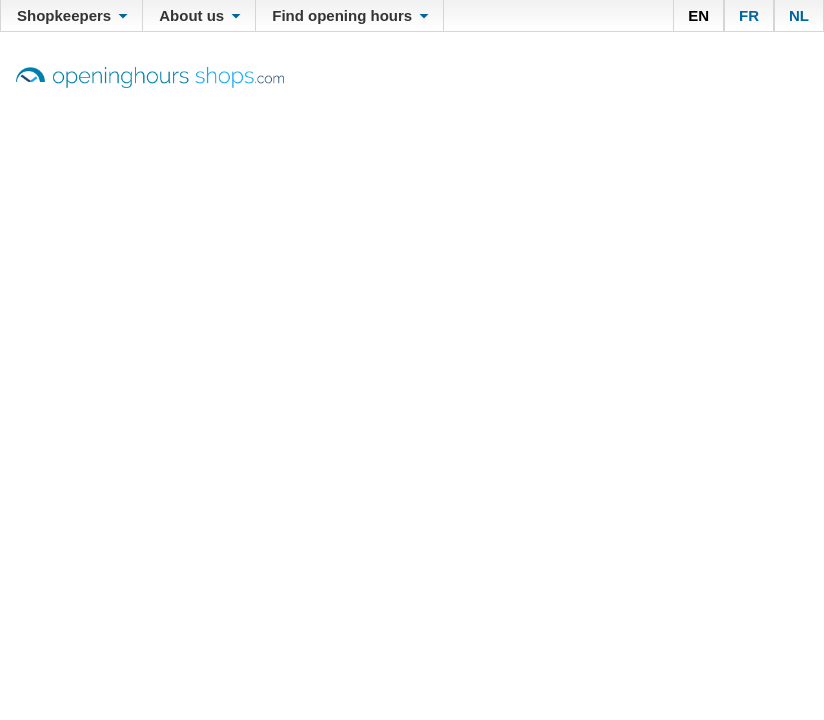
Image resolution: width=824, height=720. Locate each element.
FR (749, 15)
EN (698, 15)
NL (799, 15)
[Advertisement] (412, 238)
